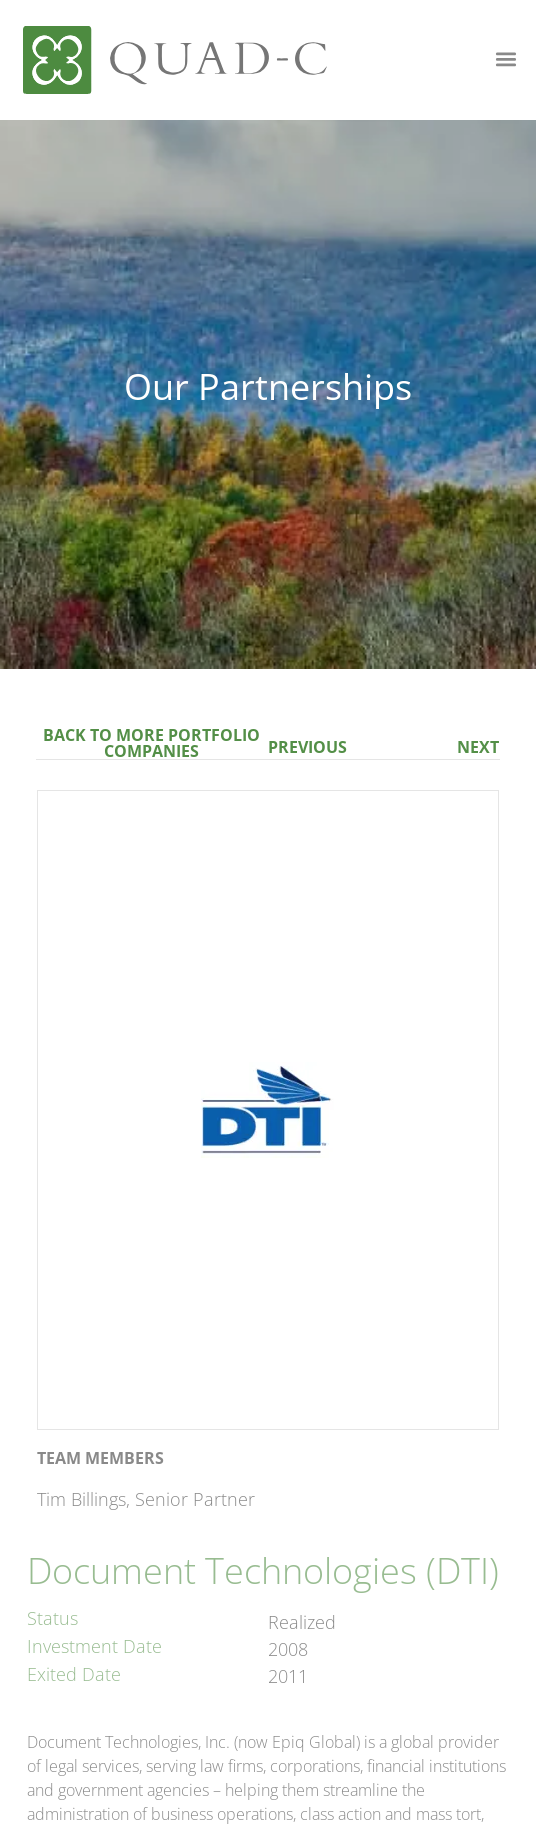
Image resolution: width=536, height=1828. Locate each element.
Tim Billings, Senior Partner (146, 1499)
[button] (506, 58)
